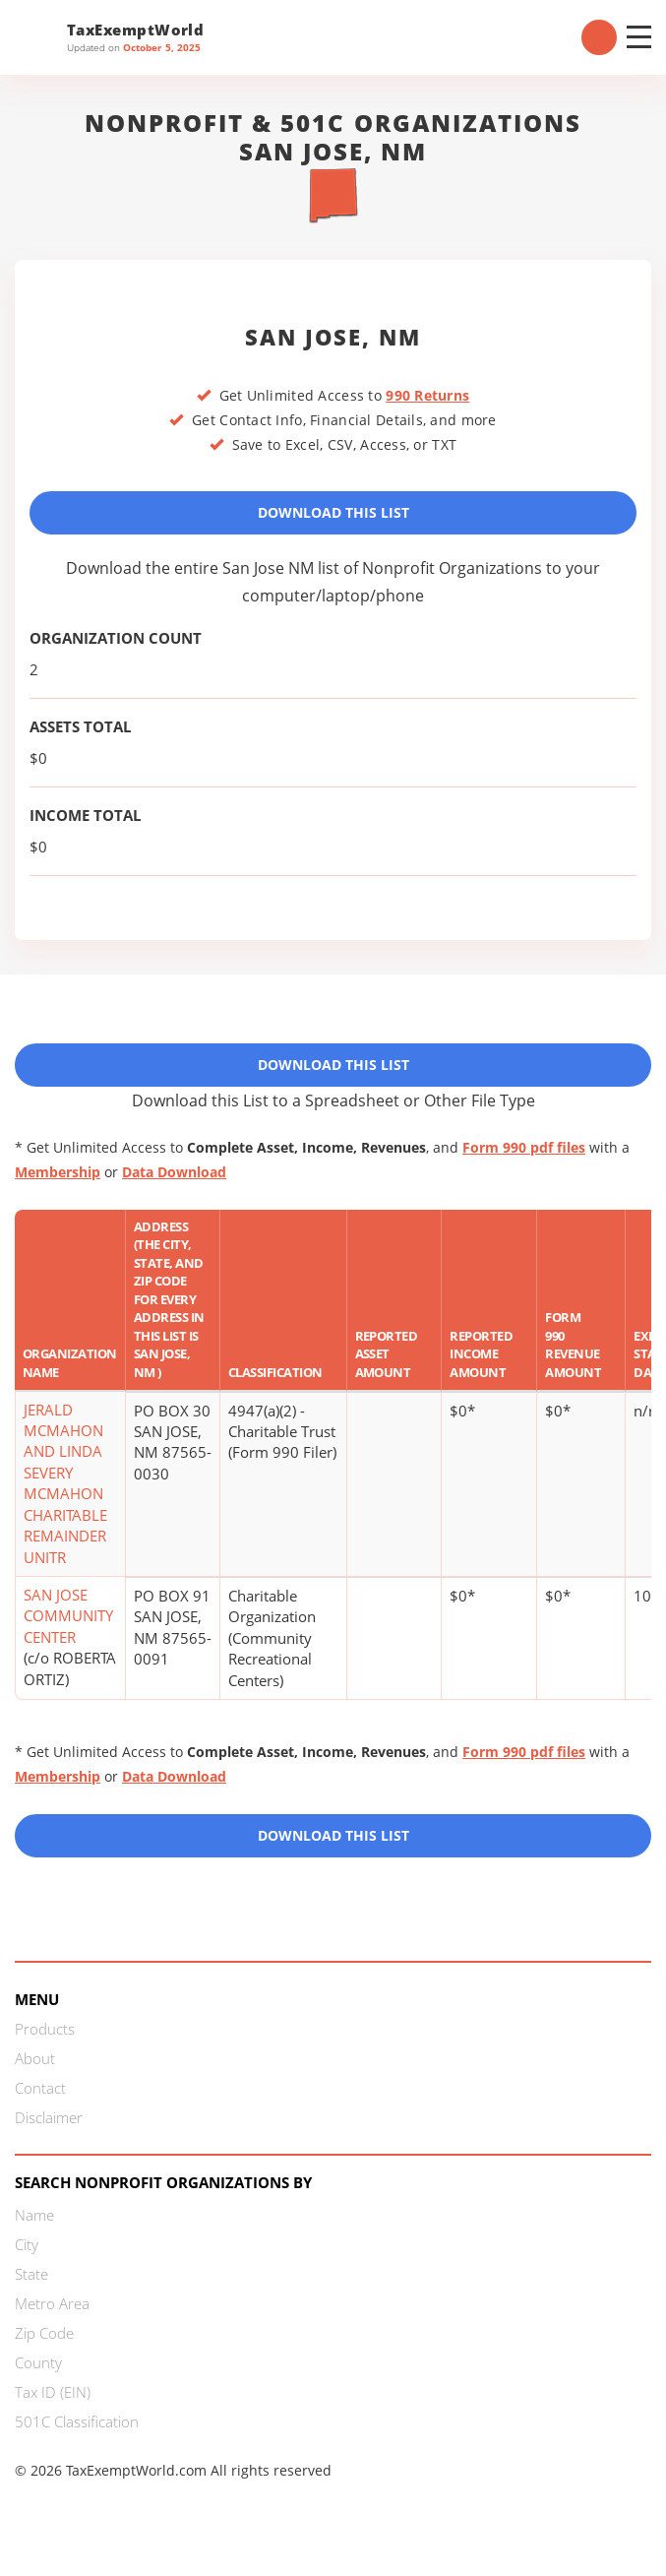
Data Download (174, 1171)
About (35, 2058)
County (38, 2362)
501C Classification (77, 2421)
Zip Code (44, 2333)
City (26, 2244)
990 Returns (427, 395)
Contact (40, 2088)
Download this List (333, 1835)
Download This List (333, 512)
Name (34, 2215)
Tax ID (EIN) (53, 2392)
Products (45, 2029)
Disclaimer (49, 2117)
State (31, 2274)
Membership (57, 1171)
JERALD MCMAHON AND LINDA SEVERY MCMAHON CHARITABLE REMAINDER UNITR (65, 1483)
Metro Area (52, 2303)
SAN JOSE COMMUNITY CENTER (68, 1616)
